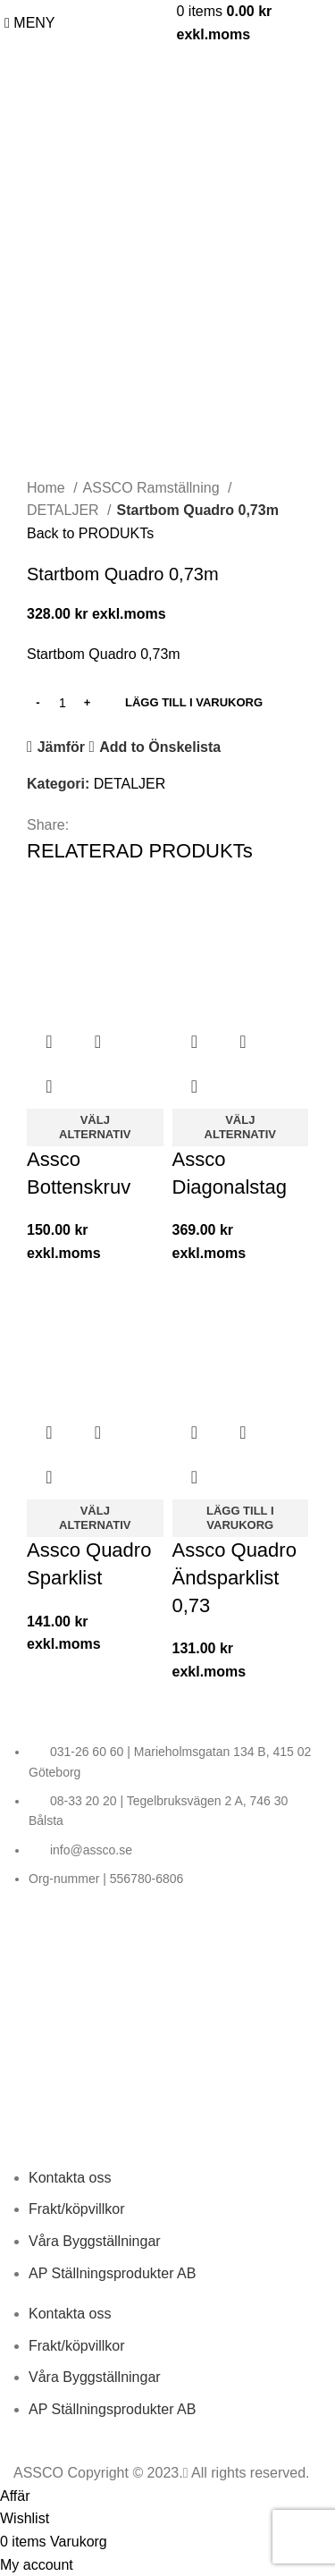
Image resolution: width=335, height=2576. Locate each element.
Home (48, 487)
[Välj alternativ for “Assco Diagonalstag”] (240, 1127)
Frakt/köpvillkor (77, 2209)
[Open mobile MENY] (29, 22)
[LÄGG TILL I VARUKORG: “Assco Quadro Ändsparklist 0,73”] (240, 1518)
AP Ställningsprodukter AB (112, 2273)
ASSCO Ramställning (153, 487)
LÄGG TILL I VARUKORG (194, 702)
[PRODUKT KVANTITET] (62, 703)
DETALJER (65, 510)
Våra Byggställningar (95, 2241)
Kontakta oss (70, 2177)
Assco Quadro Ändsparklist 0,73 (234, 1578)
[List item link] (167, 1815)
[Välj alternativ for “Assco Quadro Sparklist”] (95, 1518)
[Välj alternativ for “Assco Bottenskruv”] (95, 1127)
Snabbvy (97, 1041)
